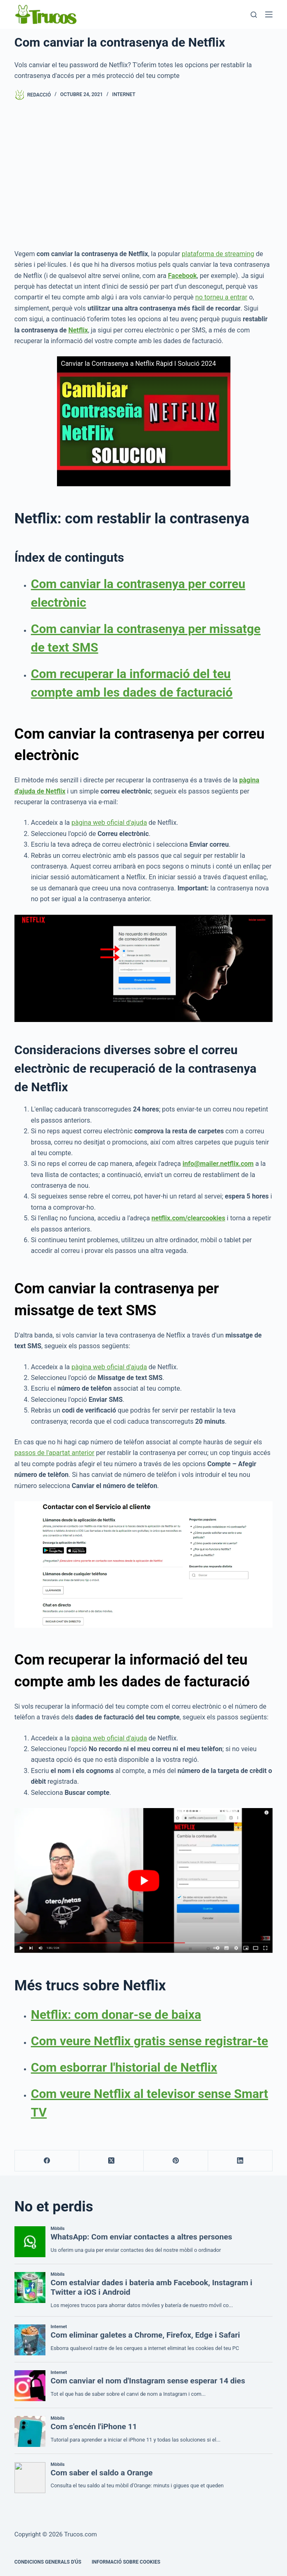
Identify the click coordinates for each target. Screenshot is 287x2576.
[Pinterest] (176, 2160)
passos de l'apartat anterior (54, 1453)
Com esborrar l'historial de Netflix (124, 2067)
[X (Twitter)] (111, 2160)
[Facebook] (47, 2160)
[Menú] (269, 14)
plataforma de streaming (218, 254)
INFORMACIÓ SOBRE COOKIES (126, 2562)
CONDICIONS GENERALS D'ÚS (47, 2562)
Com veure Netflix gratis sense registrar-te (149, 2041)
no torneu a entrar (221, 297)
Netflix (78, 330)
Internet (123, 94)
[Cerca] (254, 15)
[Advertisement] (143, 174)
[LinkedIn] (240, 2160)
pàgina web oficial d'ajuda (109, 822)
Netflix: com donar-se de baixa (116, 2014)
